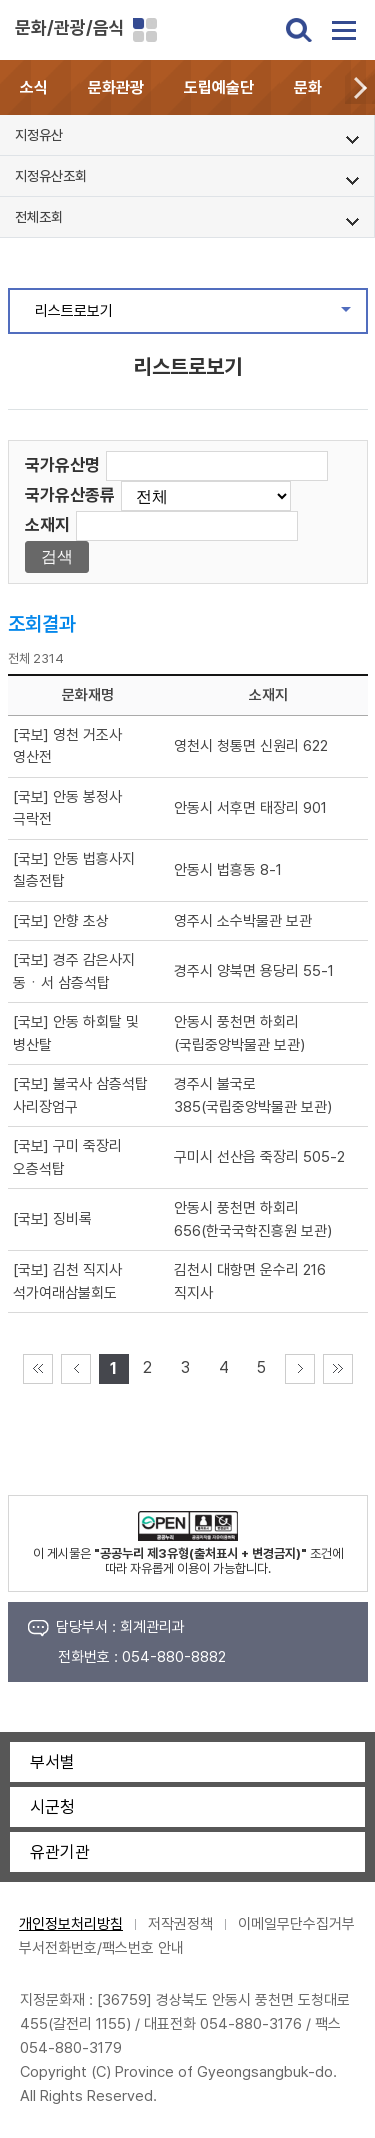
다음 (300, 1369)
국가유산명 (62, 465)
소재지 (47, 525)
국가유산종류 (70, 495)
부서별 (52, 1762)
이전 (76, 1369)
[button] (360, 87)
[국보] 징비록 (52, 1219)
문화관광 (116, 87)
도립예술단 (219, 87)
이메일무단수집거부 (296, 1924)
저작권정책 (180, 1924)
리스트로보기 (200, 316)
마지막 (338, 1369)
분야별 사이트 (145, 30)
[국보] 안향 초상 (61, 921)
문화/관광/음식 (70, 27)
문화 (308, 87)
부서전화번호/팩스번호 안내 (101, 1948)
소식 (34, 87)
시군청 (52, 1807)
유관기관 (60, 1852)
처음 (38, 1369)
